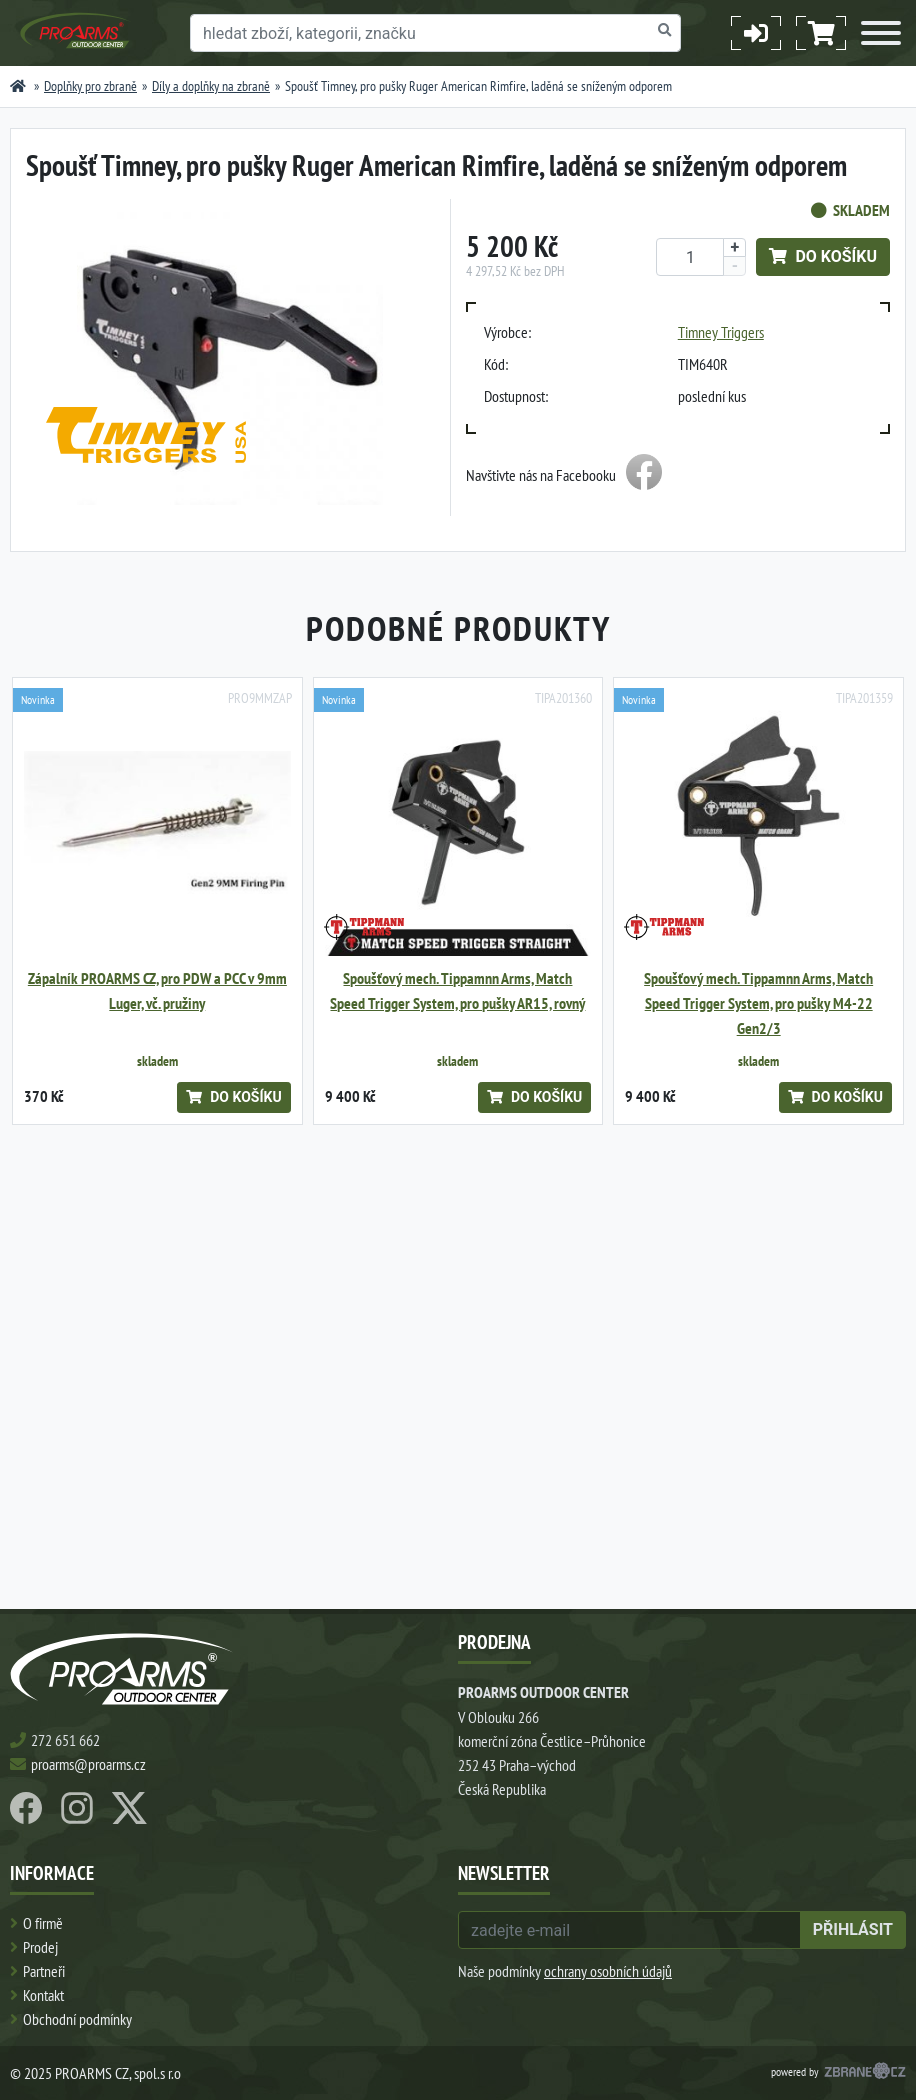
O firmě (43, 1923)
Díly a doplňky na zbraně (211, 86)
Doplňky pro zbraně (90, 86)
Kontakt (43, 1995)
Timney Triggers (721, 332)
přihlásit (853, 1929)
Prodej (40, 1947)
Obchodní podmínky (77, 2019)
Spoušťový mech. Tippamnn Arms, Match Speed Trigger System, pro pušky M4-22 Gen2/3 (758, 1003)
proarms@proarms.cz (88, 1764)
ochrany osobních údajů (608, 1971)
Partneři (44, 1971)
